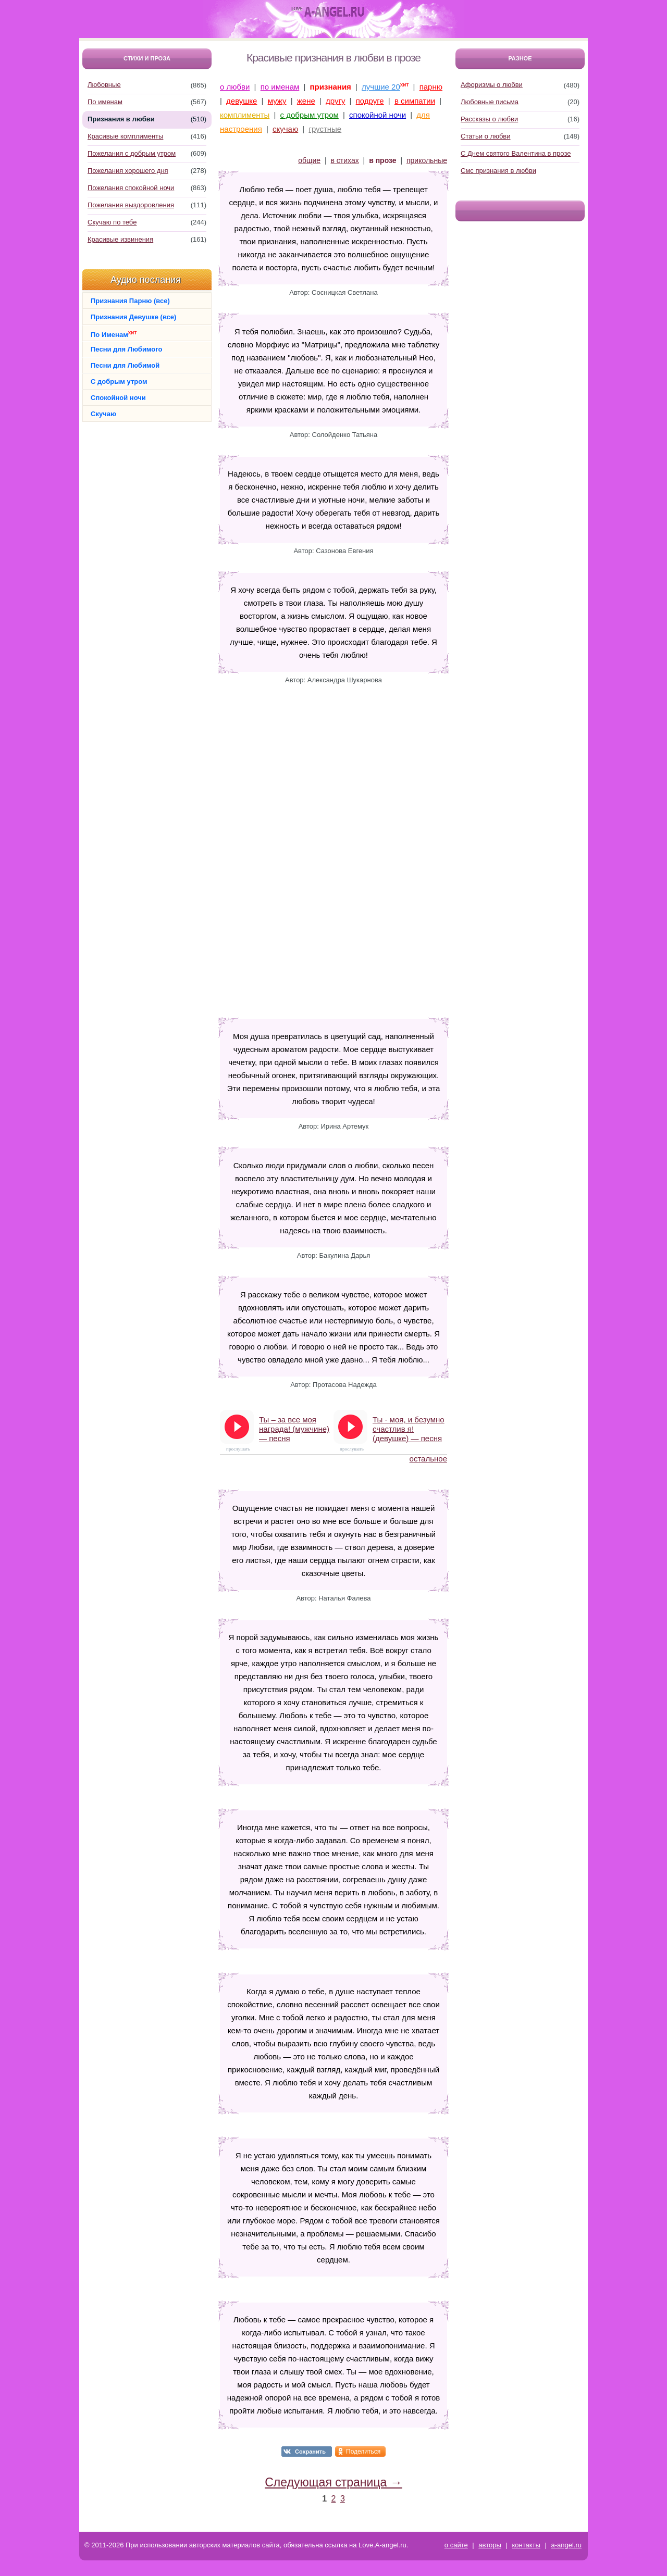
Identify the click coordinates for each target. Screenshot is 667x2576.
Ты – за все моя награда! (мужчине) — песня (294, 1429)
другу (335, 100)
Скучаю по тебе (112, 222)
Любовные (104, 85)
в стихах (345, 160)
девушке (241, 100)
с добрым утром (309, 114)
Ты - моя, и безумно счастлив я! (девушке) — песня (408, 1429)
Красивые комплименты (125, 136)
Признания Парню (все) (130, 301)
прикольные (426, 160)
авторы (489, 2545)
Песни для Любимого (126, 349)
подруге (370, 100)
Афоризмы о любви (492, 85)
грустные (324, 128)
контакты (526, 2545)
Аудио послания (145, 279)
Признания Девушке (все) (133, 317)
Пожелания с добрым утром (132, 153)
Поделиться (363, 2451)
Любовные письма (489, 102)
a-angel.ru (566, 2545)
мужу (277, 100)
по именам (280, 86)
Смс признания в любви (498, 170)
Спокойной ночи (118, 398)
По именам (105, 102)
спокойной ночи (377, 114)
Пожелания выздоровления (131, 205)
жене (306, 100)
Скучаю (103, 414)
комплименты (244, 114)
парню (430, 86)
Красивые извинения (120, 239)
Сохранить (310, 2451)
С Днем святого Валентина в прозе (516, 153)
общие (309, 160)
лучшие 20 (381, 86)
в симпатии (414, 100)
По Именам (114, 334)
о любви (235, 86)
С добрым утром (119, 381)
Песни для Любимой (125, 365)
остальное (428, 1458)
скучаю (285, 128)
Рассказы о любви (489, 119)
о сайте (456, 2545)
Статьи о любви (486, 136)
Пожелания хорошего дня (128, 170)
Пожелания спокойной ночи (131, 188)
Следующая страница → (333, 2482)
